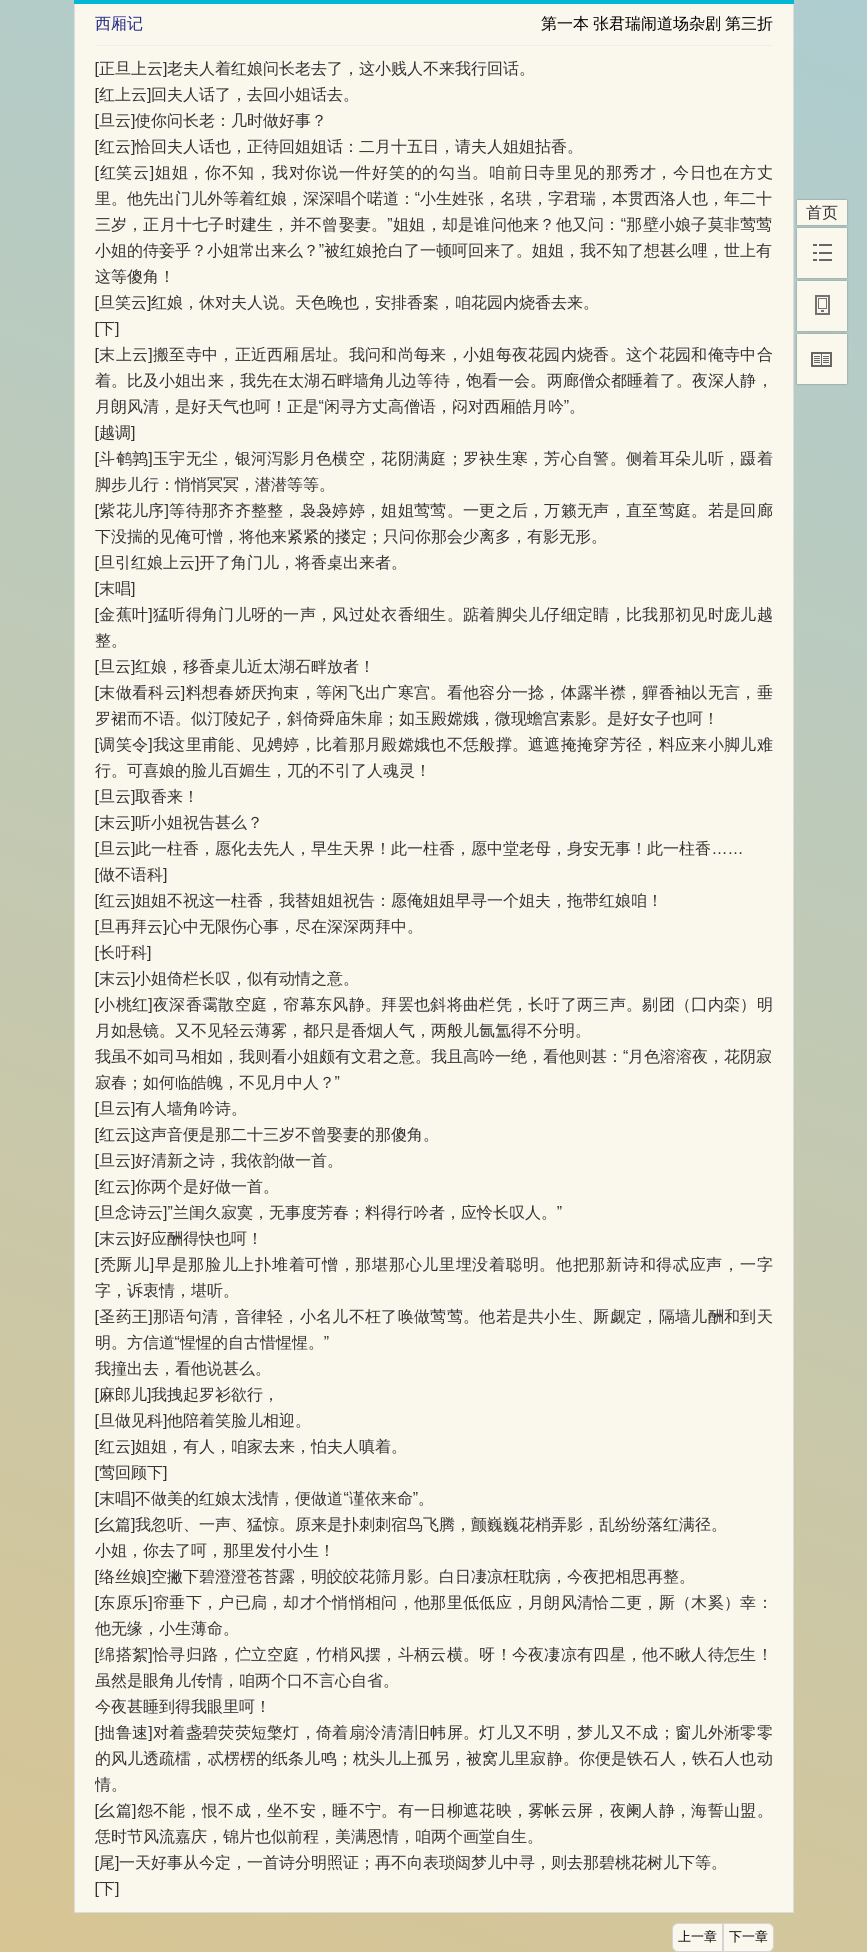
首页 (822, 212)
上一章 (697, 1937)
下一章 (748, 1937)
